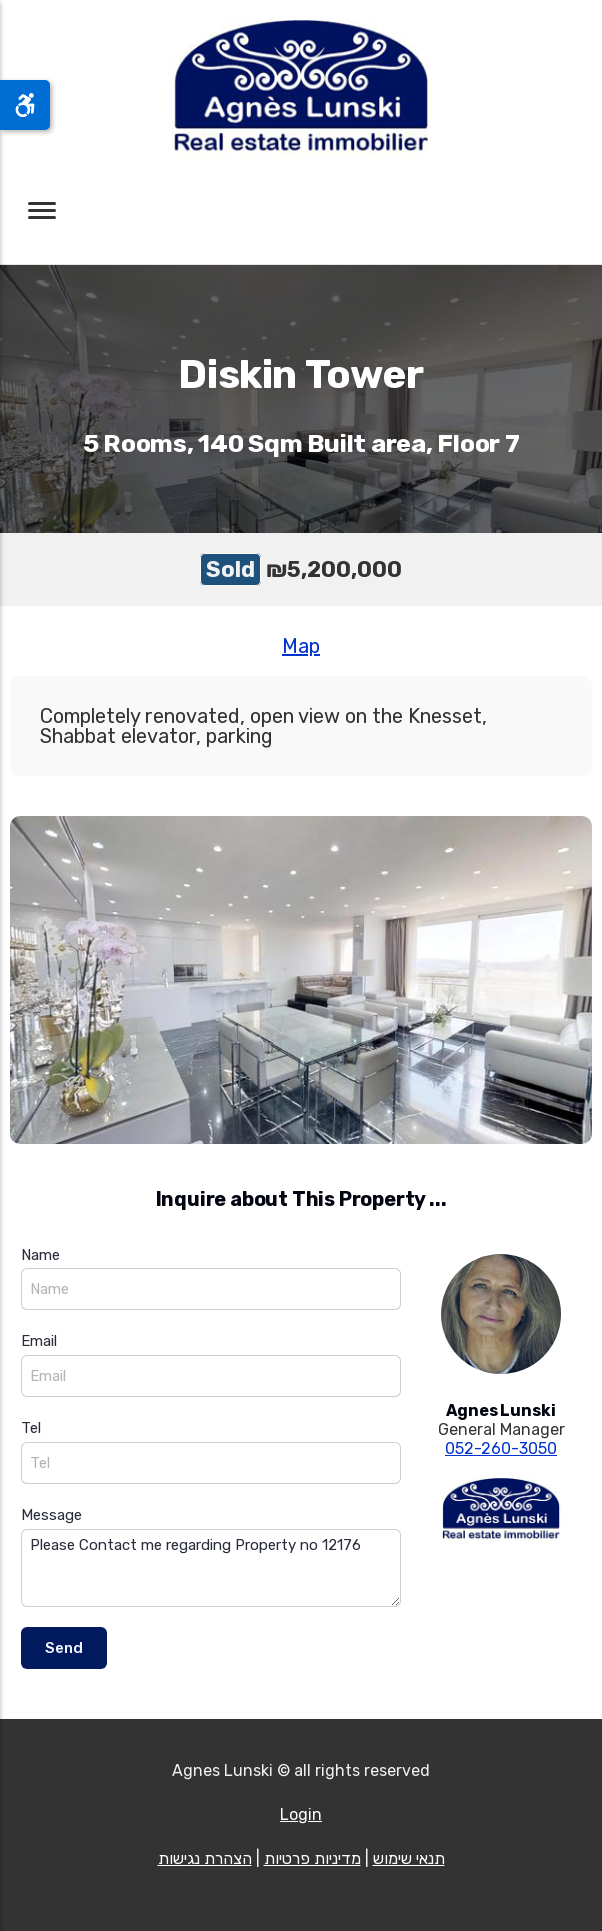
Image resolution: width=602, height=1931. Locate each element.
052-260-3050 (501, 1448)
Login (301, 1814)
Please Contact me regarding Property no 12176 (211, 1568)
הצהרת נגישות (205, 1858)
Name (40, 1255)
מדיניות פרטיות (312, 1858)
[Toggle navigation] (42, 210)
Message (51, 1515)
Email (39, 1341)
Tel (31, 1428)
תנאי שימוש (409, 1858)
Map (301, 646)
